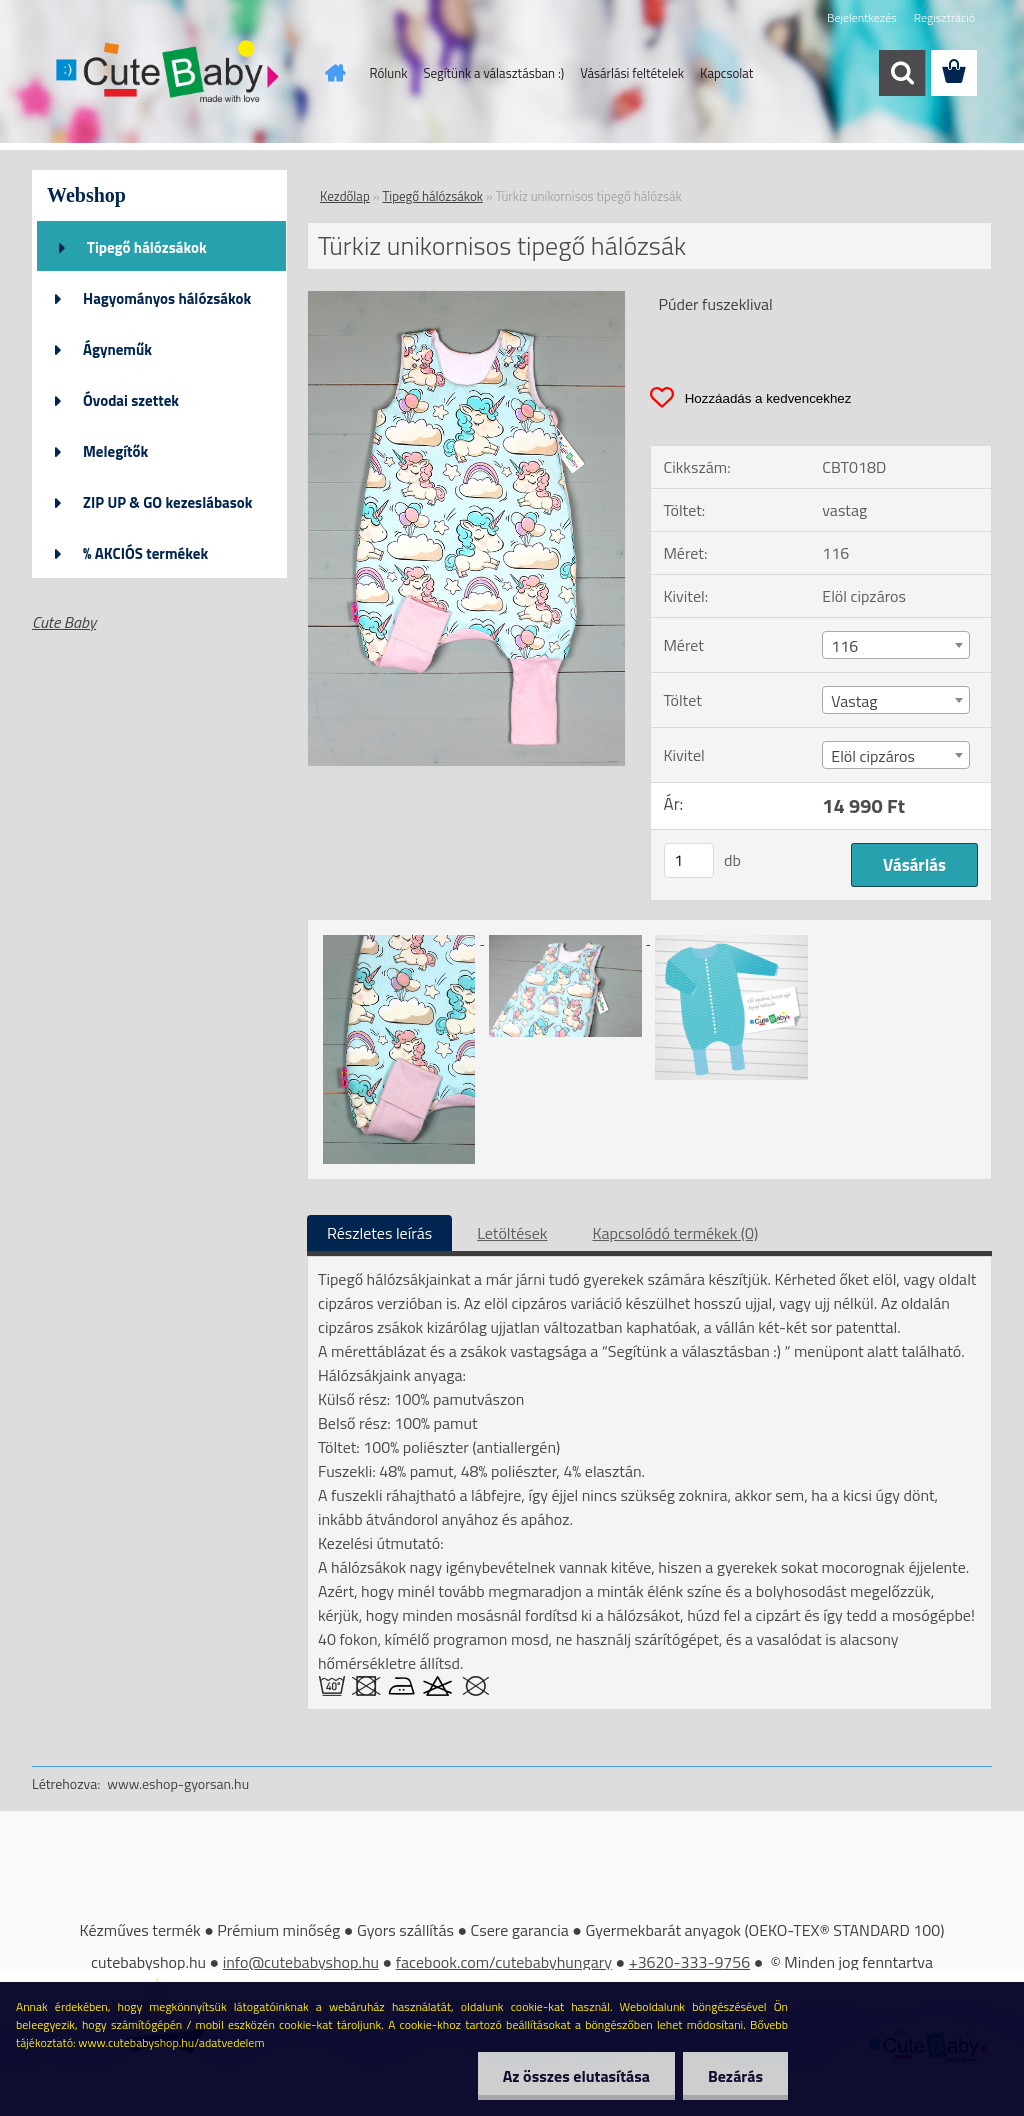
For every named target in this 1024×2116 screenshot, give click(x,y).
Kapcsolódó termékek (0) (675, 1233)
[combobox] (896, 645)
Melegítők (115, 451)
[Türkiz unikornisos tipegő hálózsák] (466, 299)
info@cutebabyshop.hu (301, 1962)
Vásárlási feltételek (632, 73)
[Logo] (169, 74)
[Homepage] (332, 73)
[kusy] (689, 860)
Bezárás (735, 2076)
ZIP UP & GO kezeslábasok (168, 502)
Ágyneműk (117, 349)
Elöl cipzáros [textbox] (873, 756)
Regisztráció (944, 17)
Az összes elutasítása (576, 2076)
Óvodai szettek (131, 400)
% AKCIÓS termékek (145, 553)
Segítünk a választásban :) (493, 73)
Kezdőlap (345, 196)
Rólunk (389, 73)
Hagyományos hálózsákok (167, 298)
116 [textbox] (844, 646)
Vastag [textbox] (854, 701)
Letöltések (512, 1233)
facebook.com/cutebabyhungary (504, 1962)
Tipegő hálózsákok (147, 247)
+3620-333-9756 (690, 1962)
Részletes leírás (379, 1233)
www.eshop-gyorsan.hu (178, 1783)
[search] (902, 73)
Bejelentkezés (862, 17)
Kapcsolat (726, 73)
